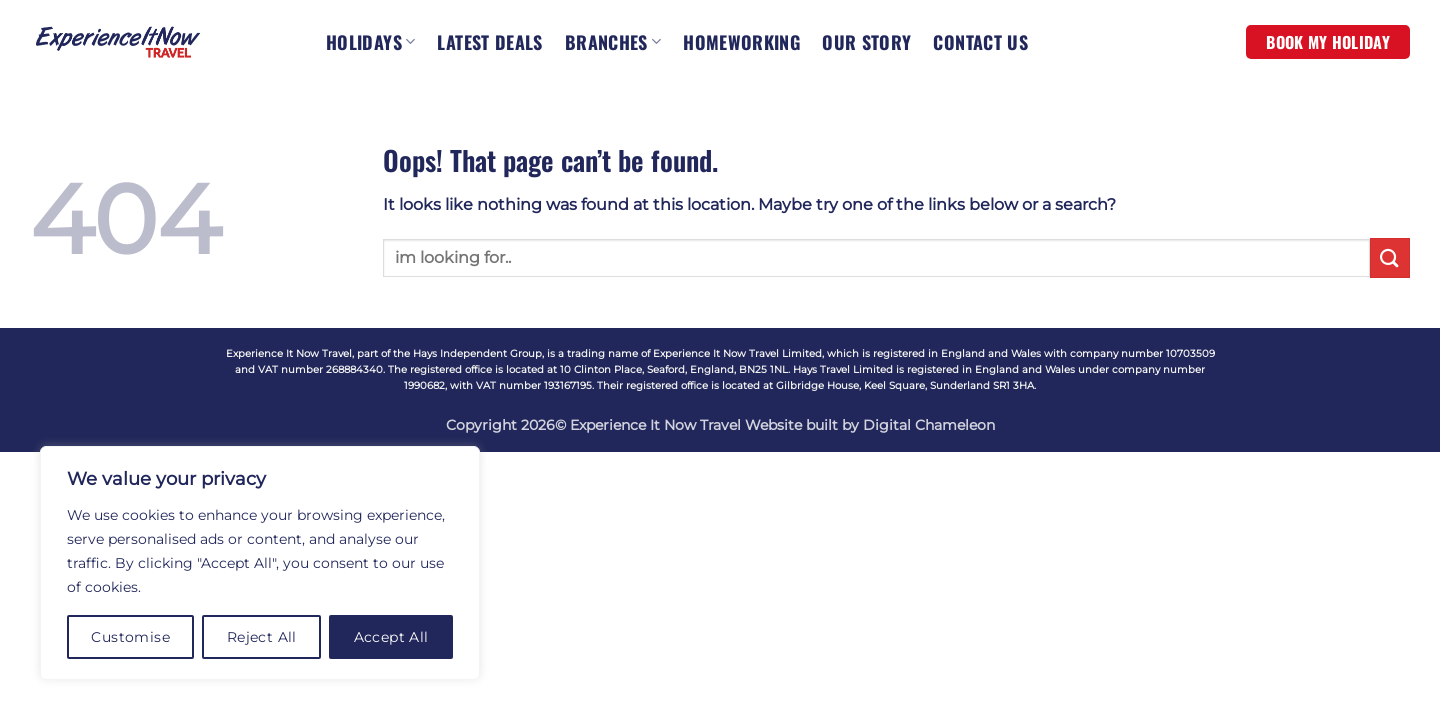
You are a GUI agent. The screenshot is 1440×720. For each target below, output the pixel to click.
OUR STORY (866, 42)
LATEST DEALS (489, 42)
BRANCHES (613, 42)
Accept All (391, 637)
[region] (260, 563)
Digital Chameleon (929, 425)
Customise (130, 637)
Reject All (262, 637)
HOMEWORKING (741, 42)
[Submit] (1390, 257)
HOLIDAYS (370, 42)
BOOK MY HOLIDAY (1328, 42)
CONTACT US (980, 42)
